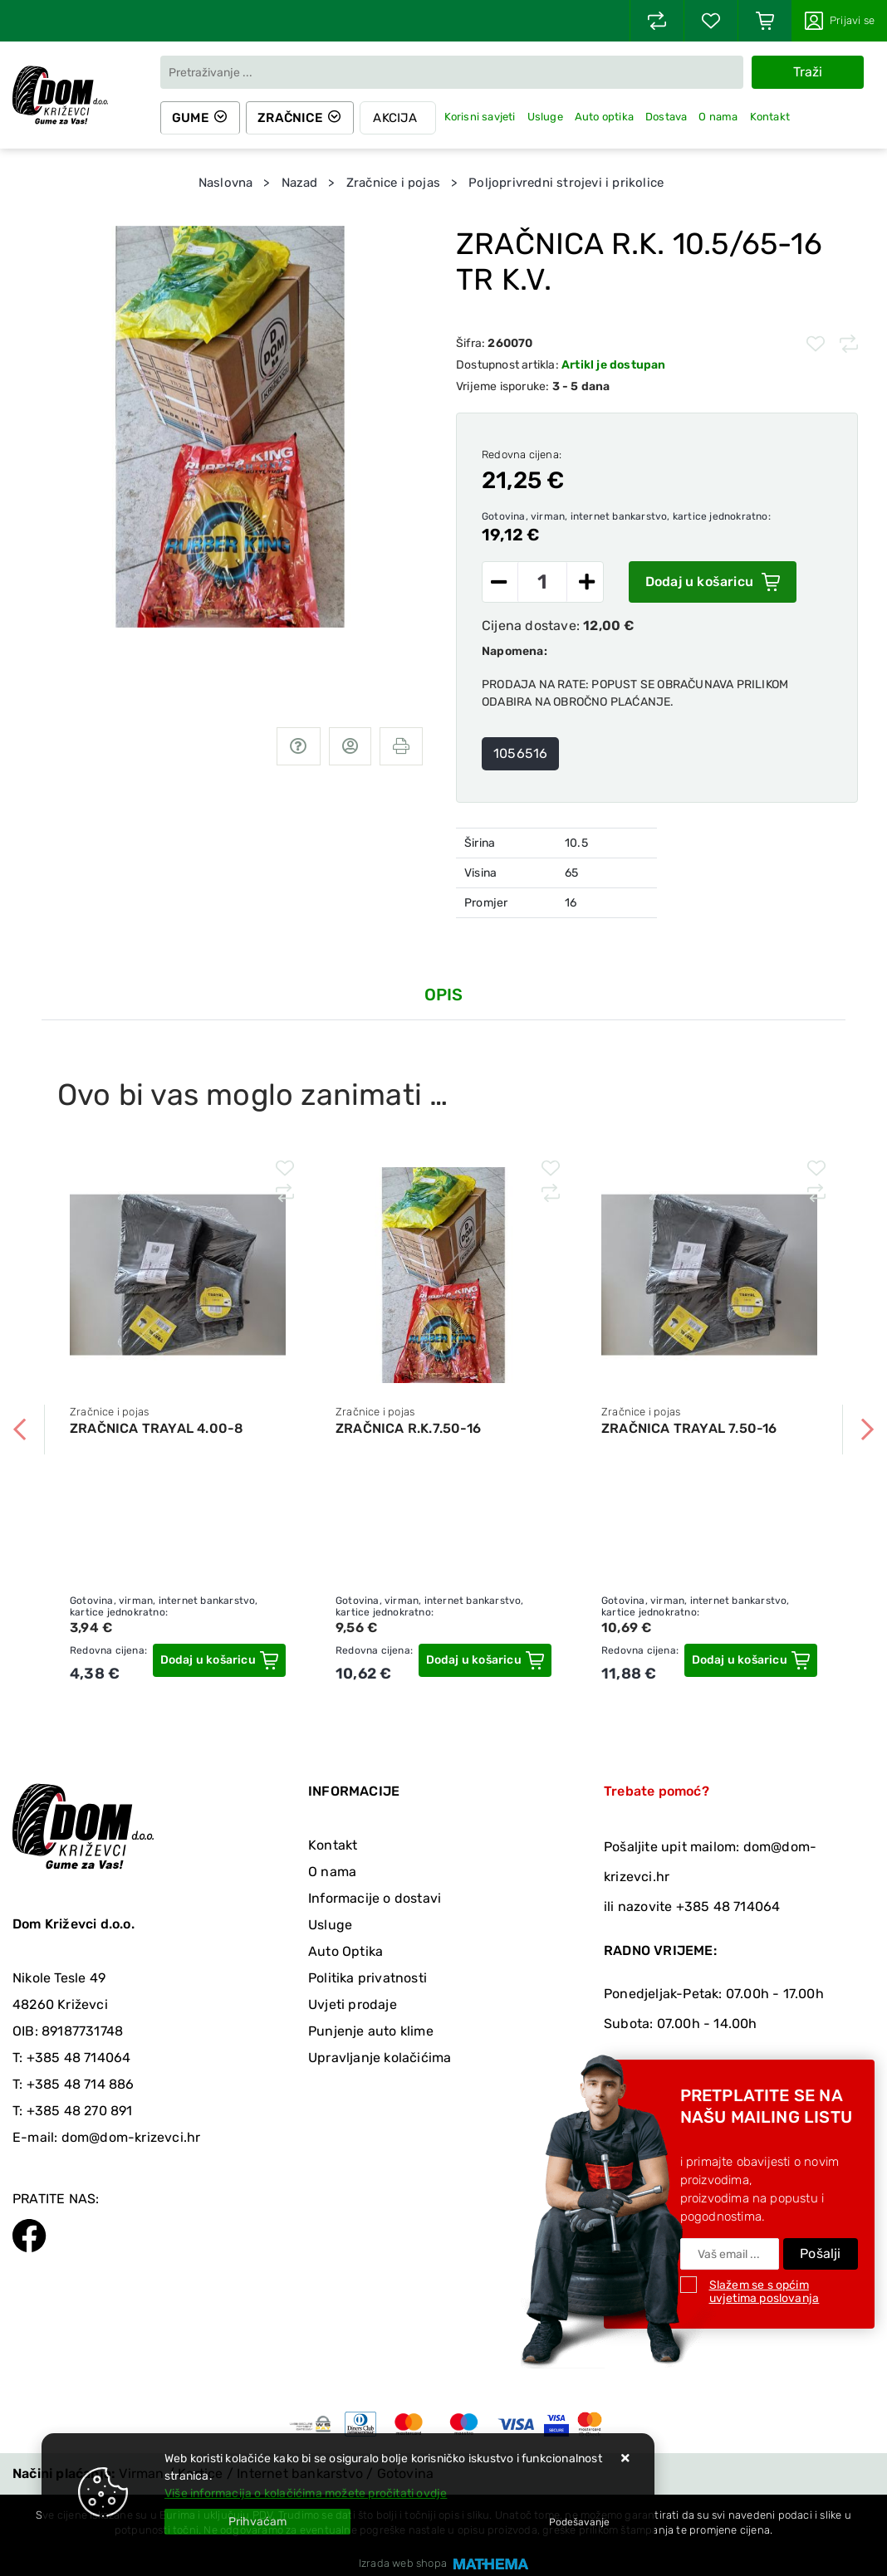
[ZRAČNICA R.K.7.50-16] (485, 1660)
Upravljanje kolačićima (379, 2057)
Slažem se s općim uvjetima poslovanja (764, 2291)
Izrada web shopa (403, 2563)
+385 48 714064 (79, 2057)
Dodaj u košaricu (712, 582)
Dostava (669, 116)
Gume (192, 117)
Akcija (399, 117)
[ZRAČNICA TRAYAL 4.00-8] (219, 1660)
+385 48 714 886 (81, 2084)
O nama (722, 116)
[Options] (579, 2522)
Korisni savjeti (483, 116)
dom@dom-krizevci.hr (131, 2137)
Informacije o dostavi (374, 1898)
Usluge (548, 116)
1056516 (520, 753)
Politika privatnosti (367, 1978)
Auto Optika (345, 1951)
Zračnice (293, 117)
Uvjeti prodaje (352, 2004)
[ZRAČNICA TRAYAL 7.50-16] (750, 1660)
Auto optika (607, 116)
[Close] (257, 2521)
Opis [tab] (443, 994)
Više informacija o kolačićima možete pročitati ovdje (305, 2493)
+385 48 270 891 (80, 2111)
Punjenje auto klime (371, 2031)
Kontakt (773, 116)
